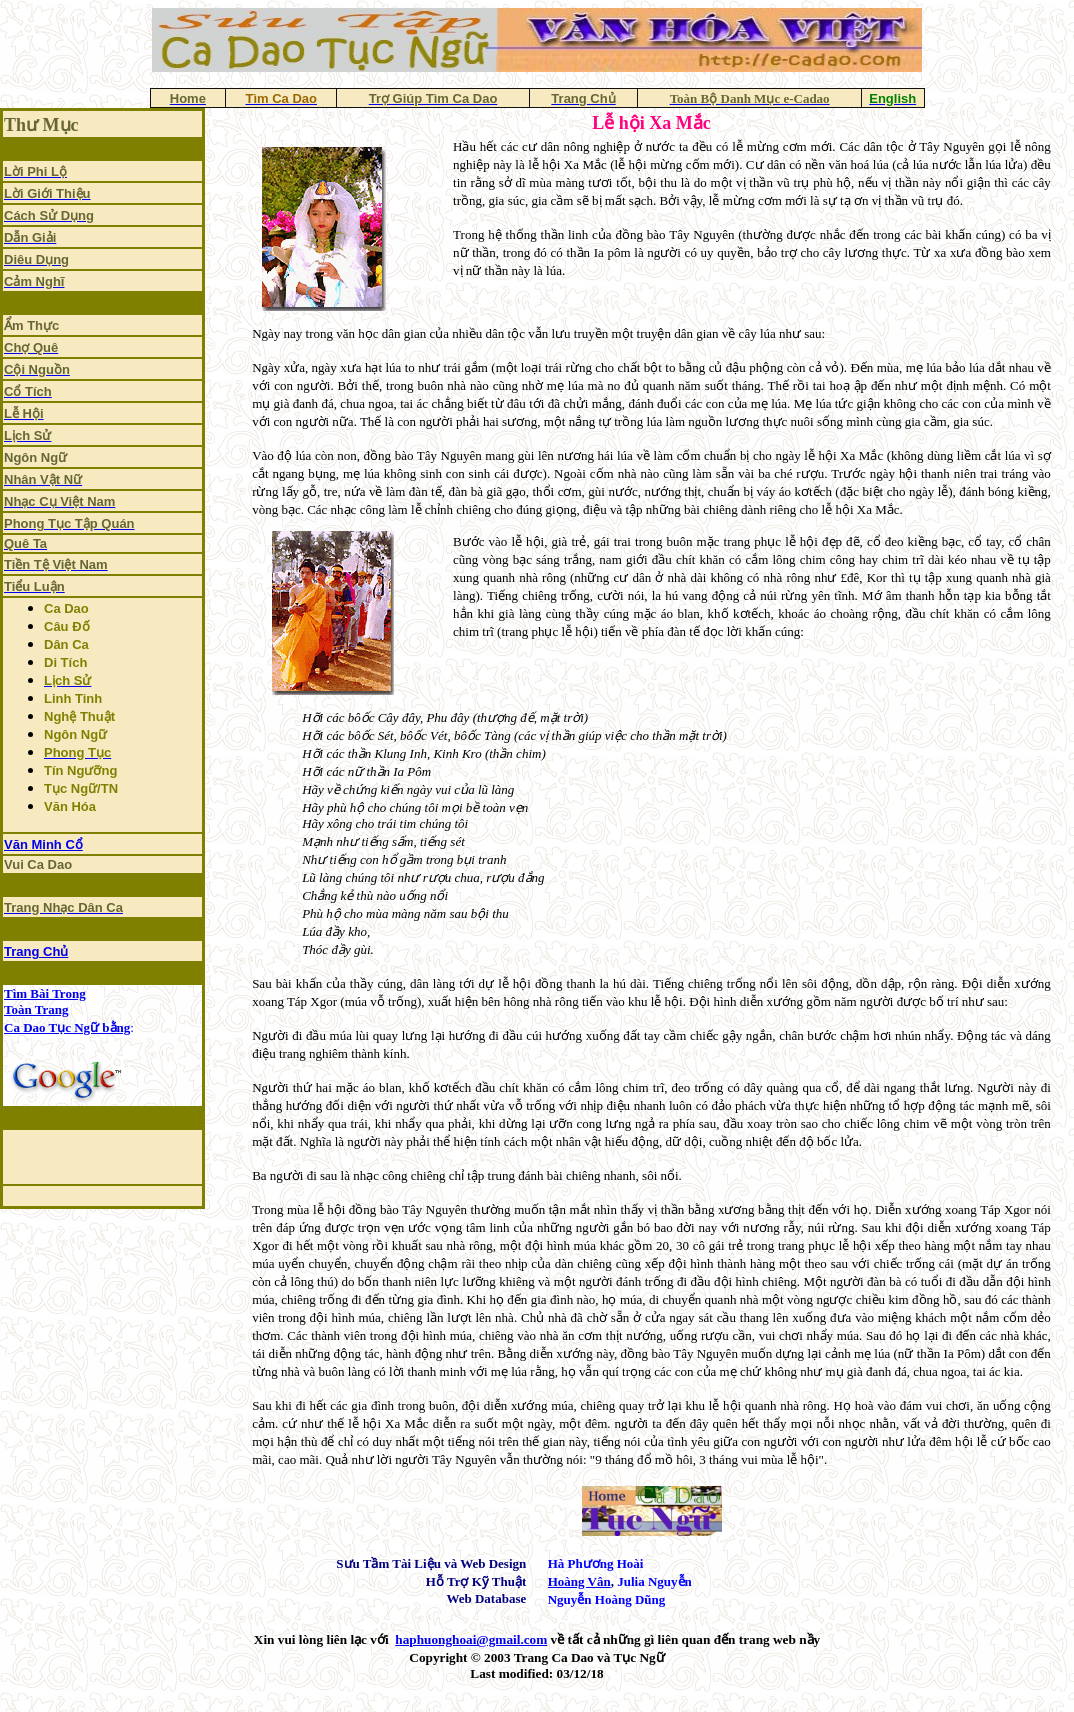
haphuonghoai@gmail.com (471, 1639)
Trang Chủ (36, 951)
